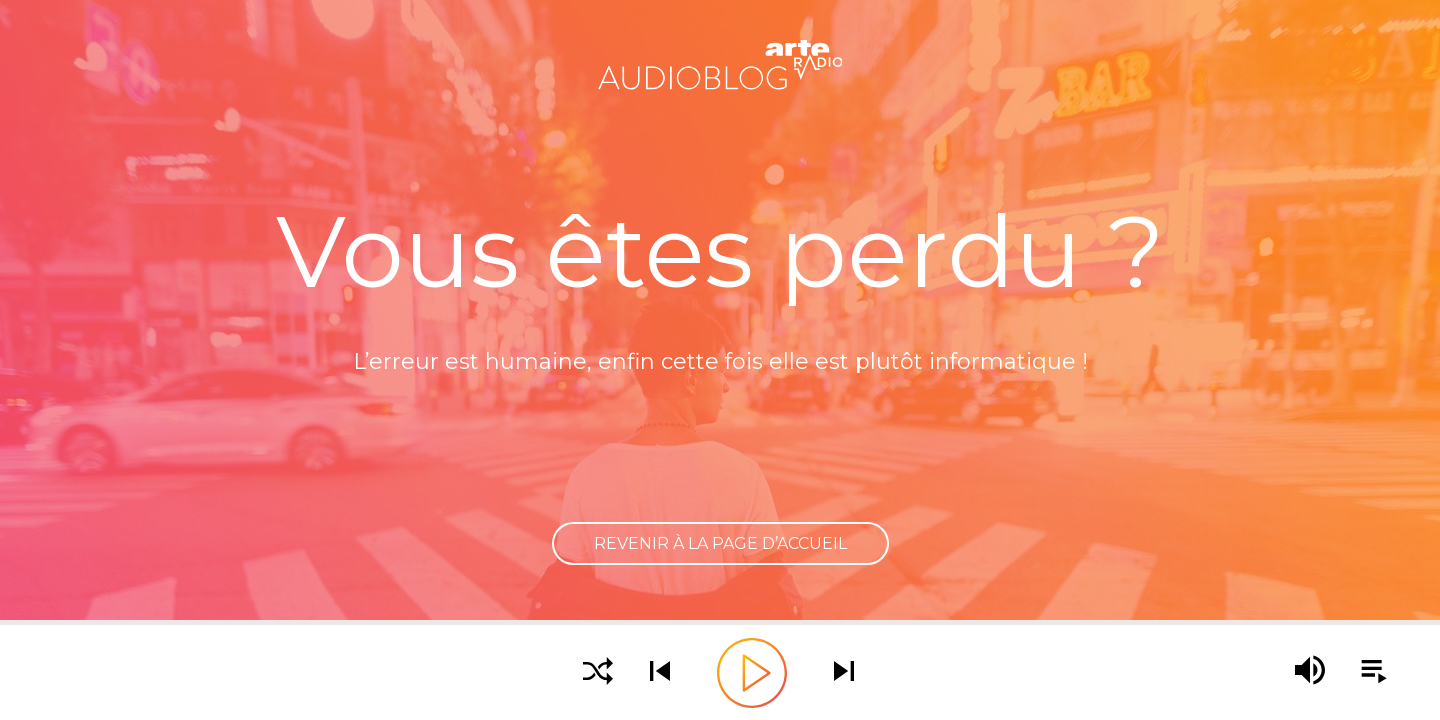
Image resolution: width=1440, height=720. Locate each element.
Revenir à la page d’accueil (720, 543)
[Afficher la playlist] (1362, 672)
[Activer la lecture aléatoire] (598, 672)
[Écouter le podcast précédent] (660, 672)
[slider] (720, 622)
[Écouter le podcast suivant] (844, 672)
